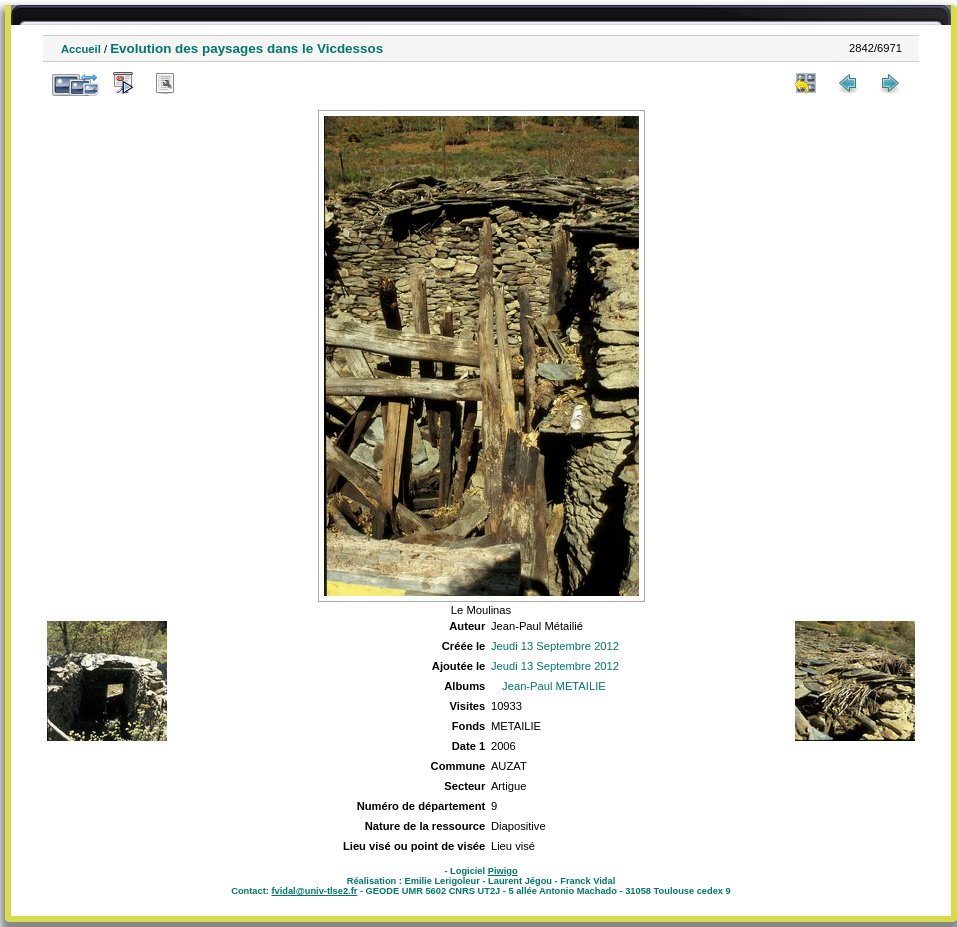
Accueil (81, 49)
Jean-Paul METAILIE (554, 686)
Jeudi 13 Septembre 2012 (555, 646)
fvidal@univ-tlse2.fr (314, 891)
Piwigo (503, 871)
